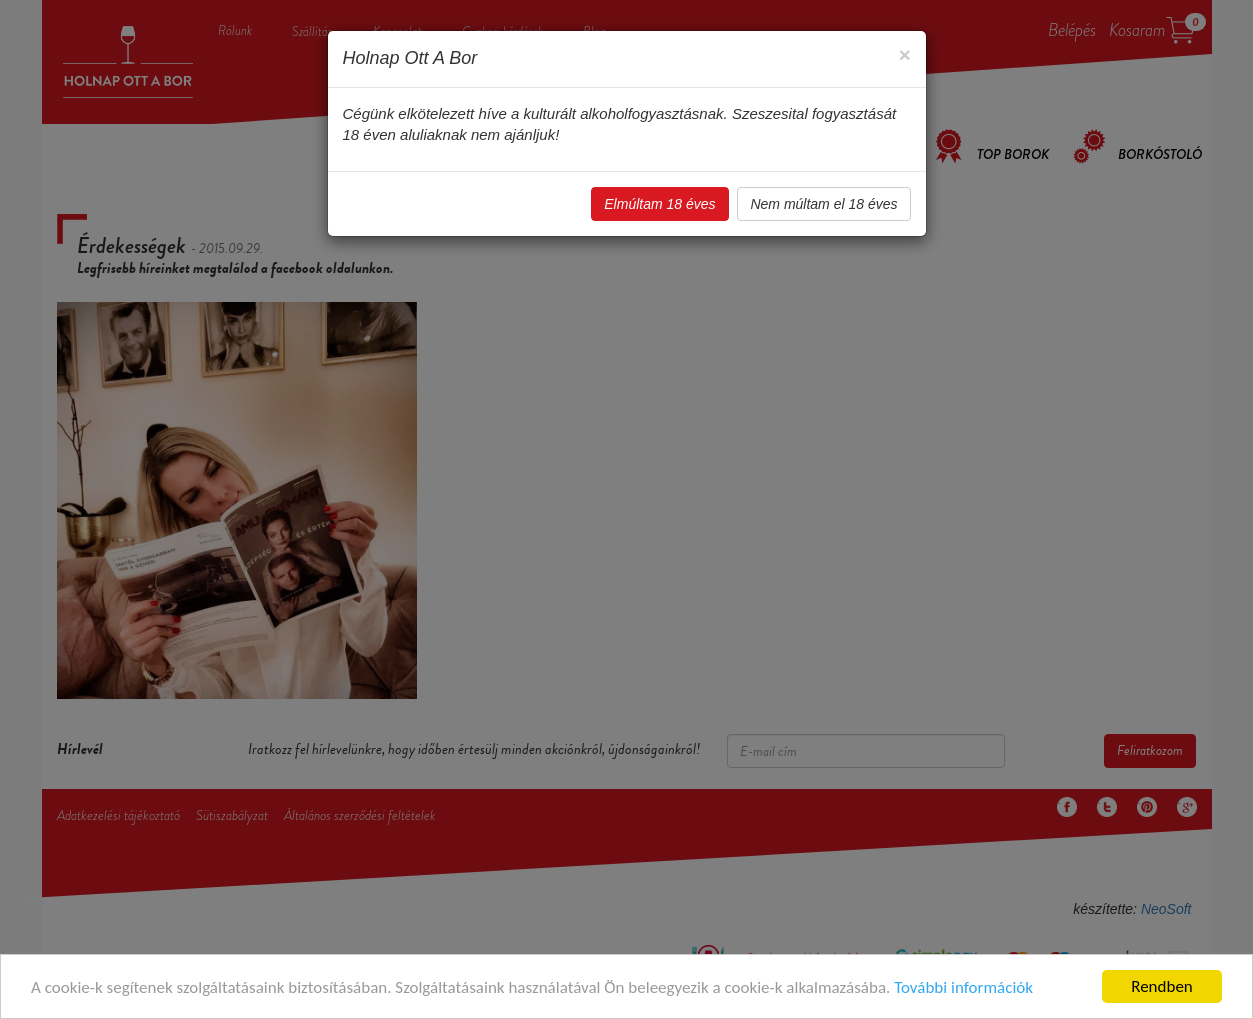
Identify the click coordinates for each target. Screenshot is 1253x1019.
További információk (963, 987)
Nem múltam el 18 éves (823, 204)
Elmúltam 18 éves (659, 204)
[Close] (904, 54)
